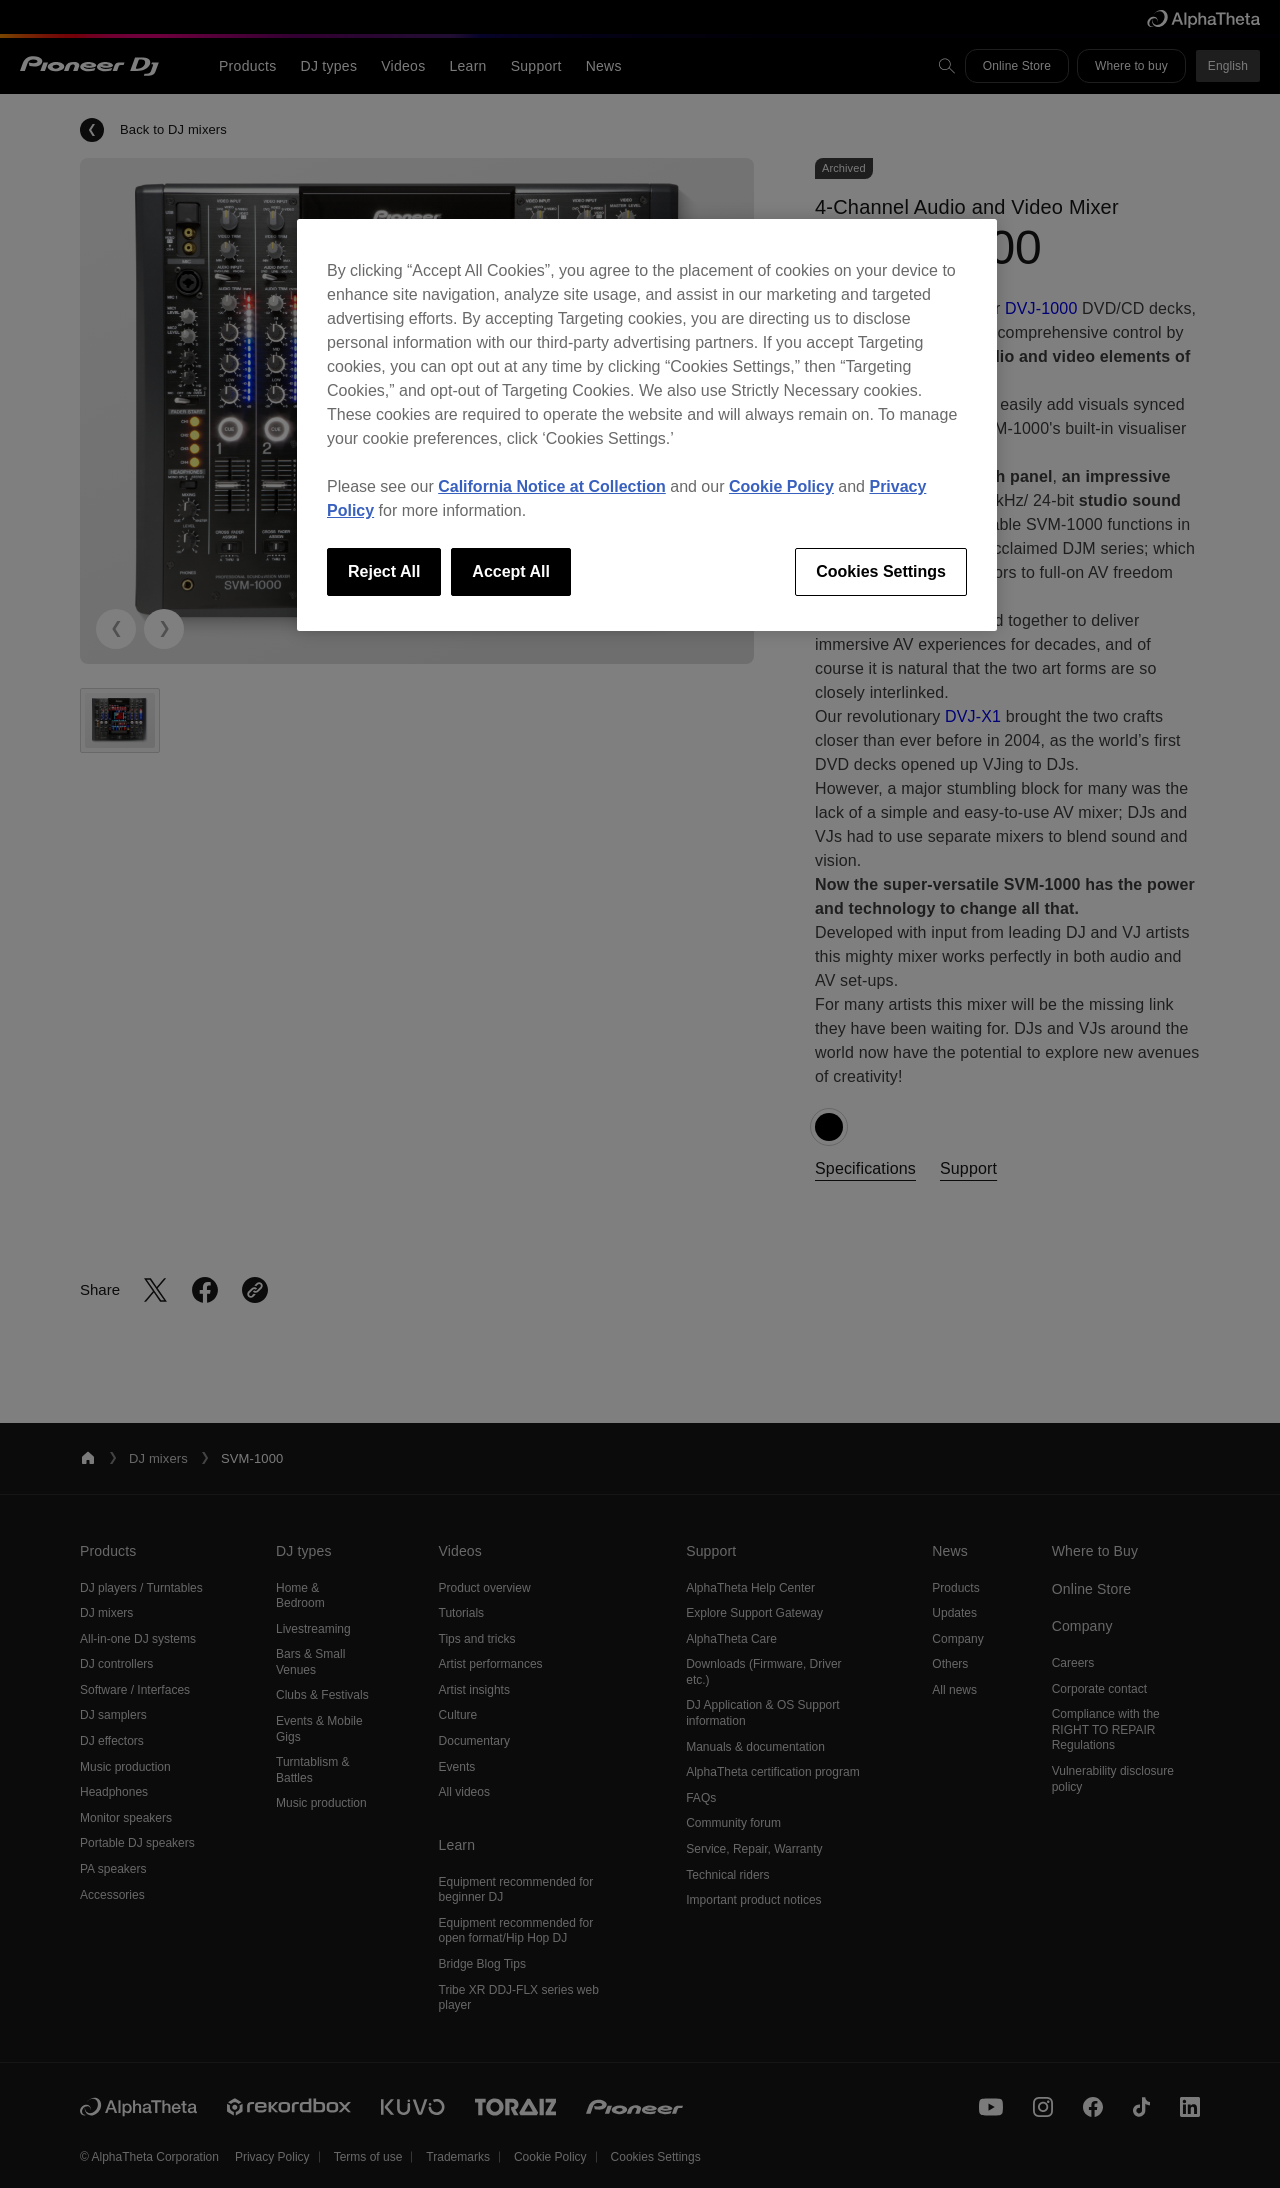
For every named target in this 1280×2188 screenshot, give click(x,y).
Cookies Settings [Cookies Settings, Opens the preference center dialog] (881, 571)
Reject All (384, 571)
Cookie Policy (781, 486)
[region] (647, 425)
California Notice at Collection (552, 486)
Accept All (511, 571)
